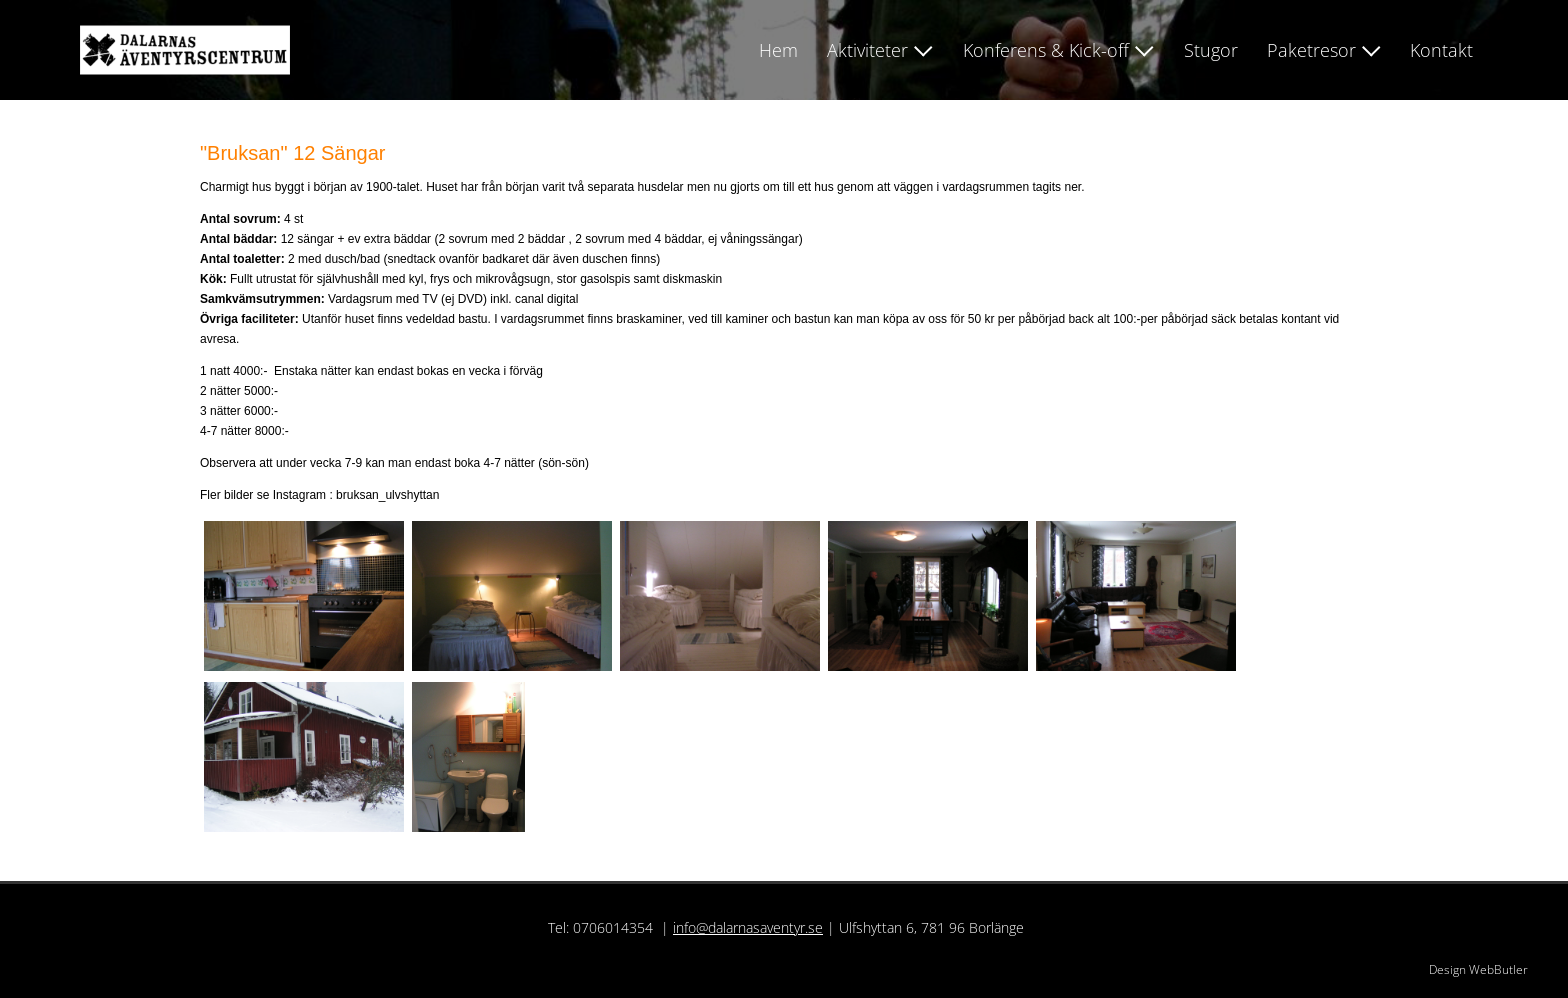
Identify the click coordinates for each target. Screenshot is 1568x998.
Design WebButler (1478, 969)
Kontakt (1441, 50)
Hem (778, 50)
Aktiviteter (867, 50)
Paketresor (1311, 50)
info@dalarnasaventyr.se (748, 927)
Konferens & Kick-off (1046, 50)
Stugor (1211, 50)
